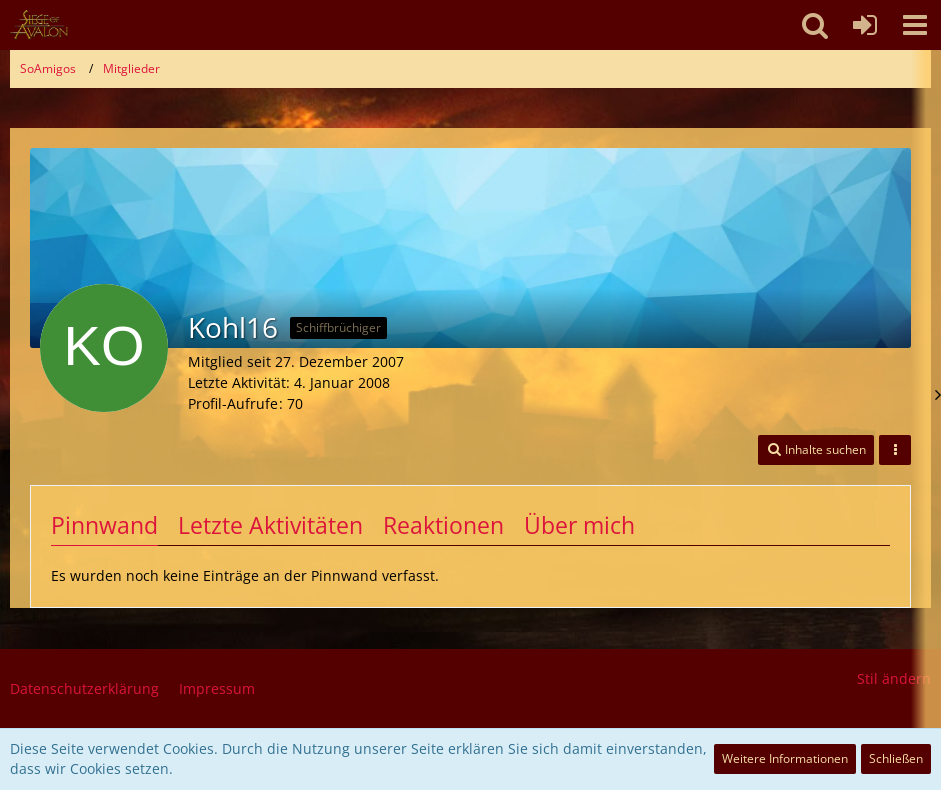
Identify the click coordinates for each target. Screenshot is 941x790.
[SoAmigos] (39, 25)
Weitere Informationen (785, 758)
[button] (915, 25)
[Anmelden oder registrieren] (865, 25)
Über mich (579, 525)
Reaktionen (443, 525)
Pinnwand (104, 525)
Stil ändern (894, 678)
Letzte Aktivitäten (270, 525)
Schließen (896, 758)
